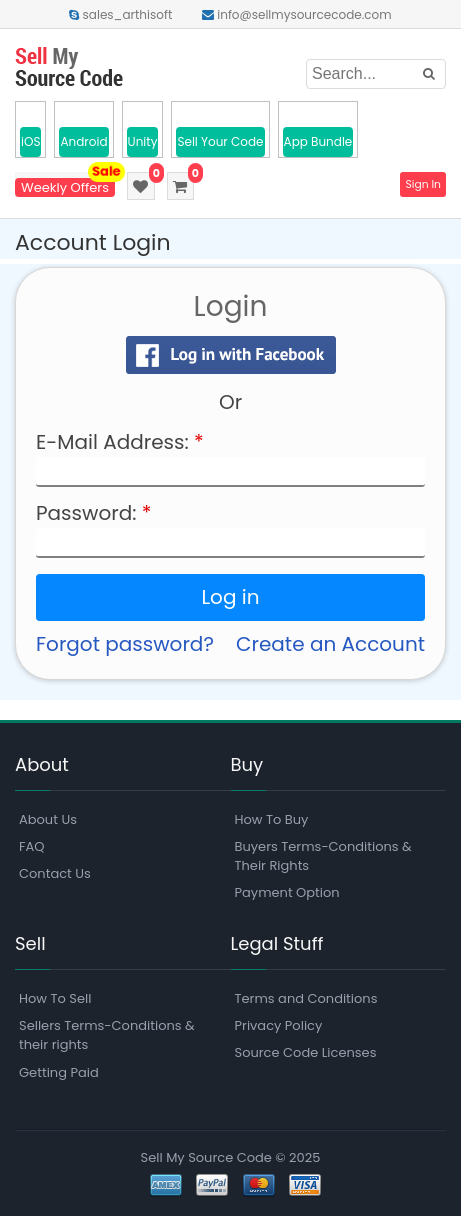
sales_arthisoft (120, 14)
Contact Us (55, 873)
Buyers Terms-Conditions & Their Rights (323, 856)
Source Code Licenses (306, 1052)
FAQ (32, 846)
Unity (143, 141)
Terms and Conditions (306, 998)
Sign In (422, 185)
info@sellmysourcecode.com (297, 14)
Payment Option (287, 892)
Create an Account (330, 644)
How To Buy (272, 819)
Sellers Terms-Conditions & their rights (107, 1035)
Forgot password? (125, 644)
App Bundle (318, 141)
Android (83, 141)
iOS (30, 141)
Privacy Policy (279, 1025)
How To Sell (55, 998)
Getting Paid (59, 1072)
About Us (48, 819)
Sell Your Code (220, 141)
